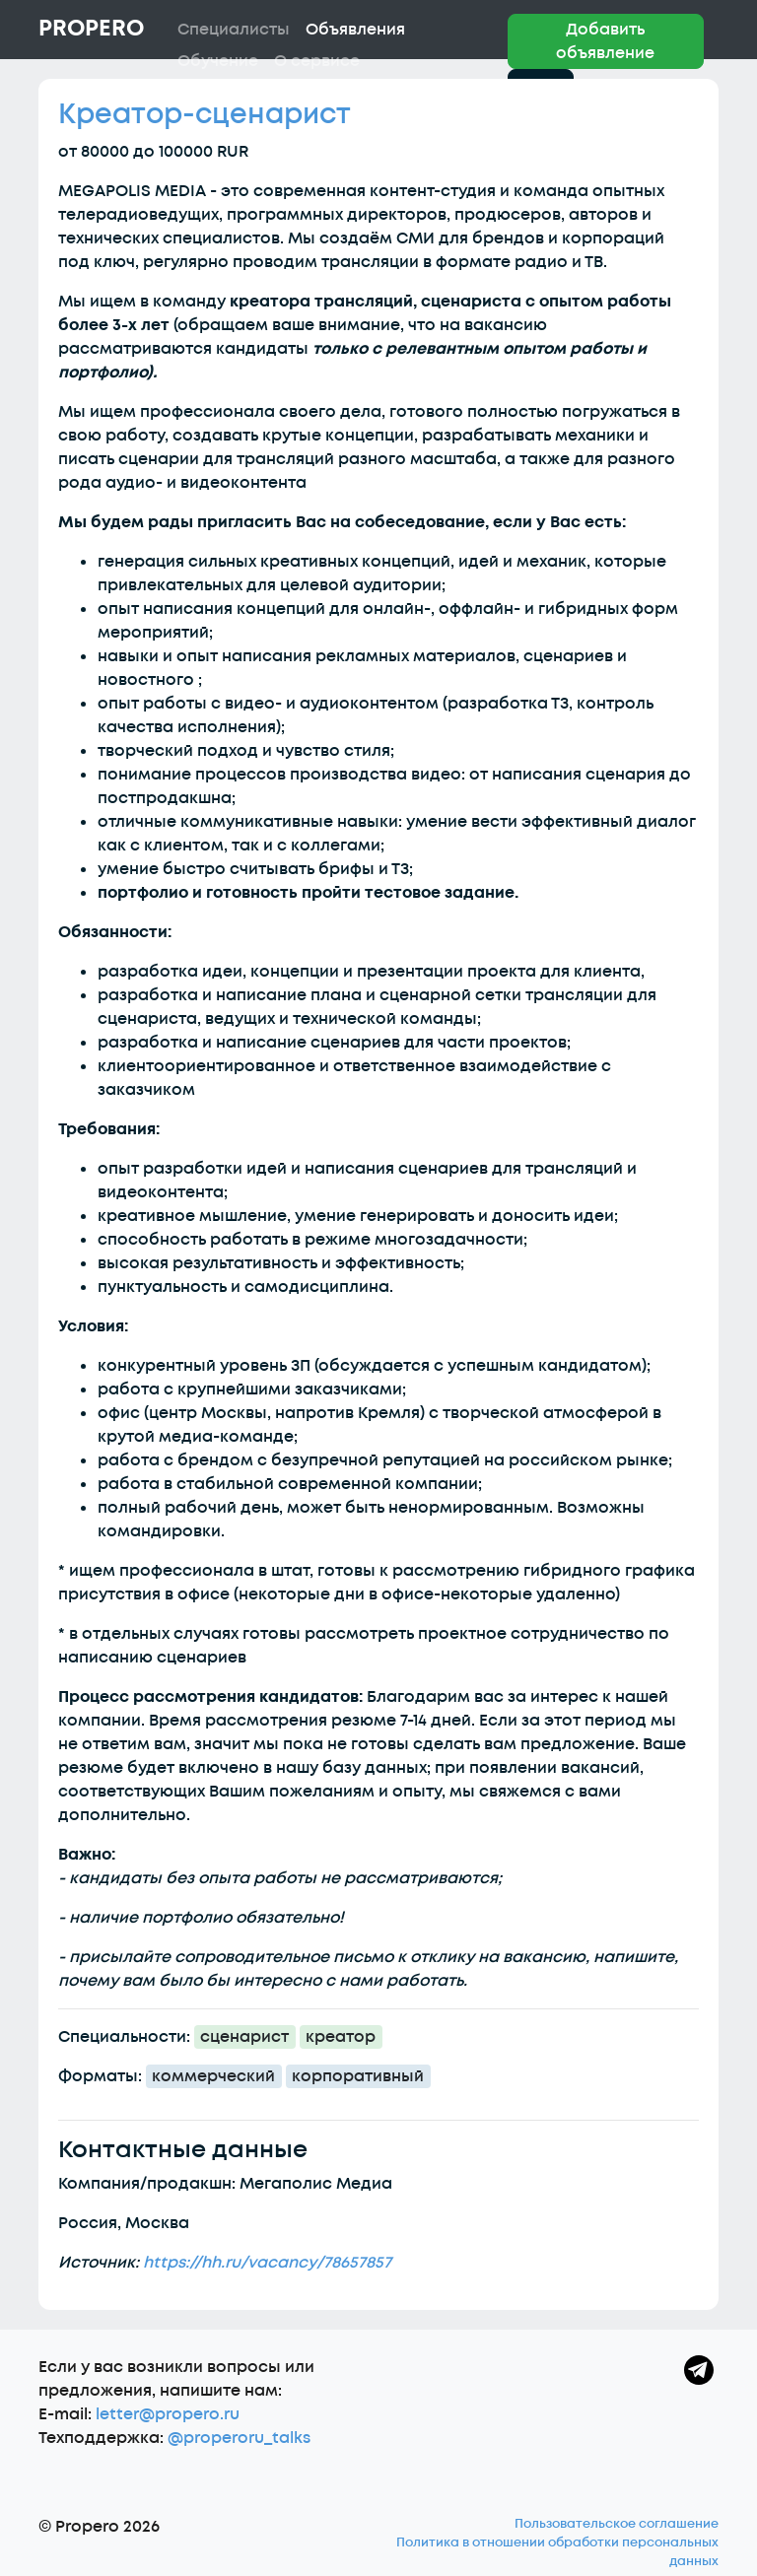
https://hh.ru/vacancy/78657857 (267, 2262)
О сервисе (317, 61)
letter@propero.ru (168, 2414)
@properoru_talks (239, 2438)
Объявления (355, 29)
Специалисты (233, 29)
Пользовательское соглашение (617, 2524)
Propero (91, 28)
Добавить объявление (605, 41)
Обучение (217, 61)
